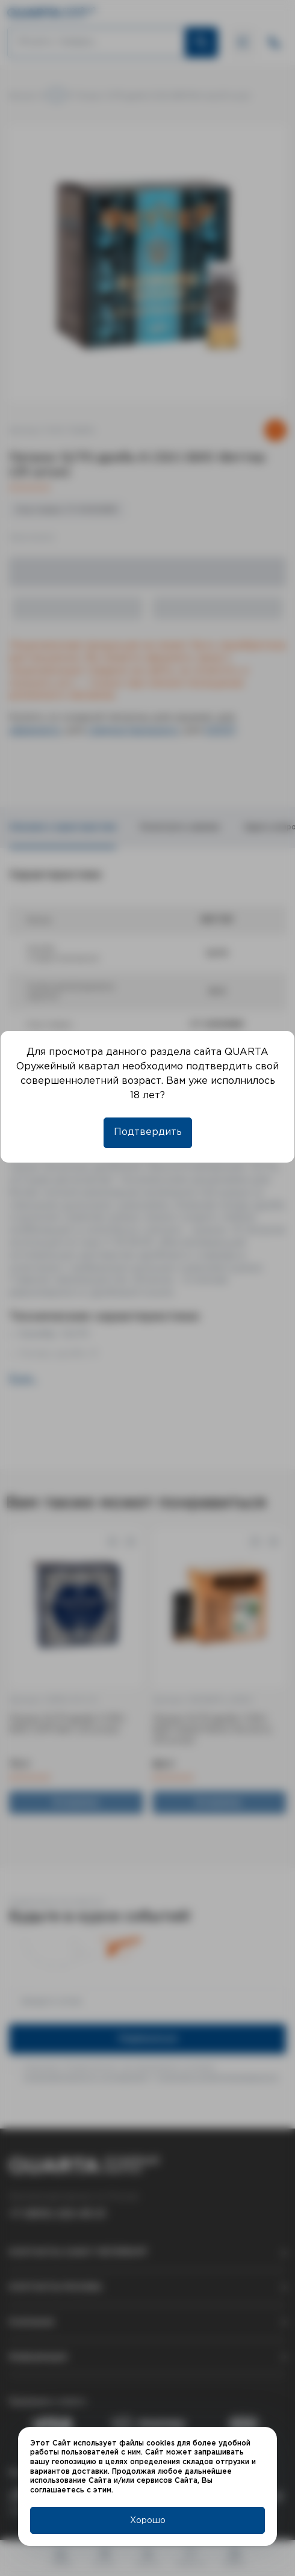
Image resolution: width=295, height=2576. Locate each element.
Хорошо (148, 2520)
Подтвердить (148, 1132)
